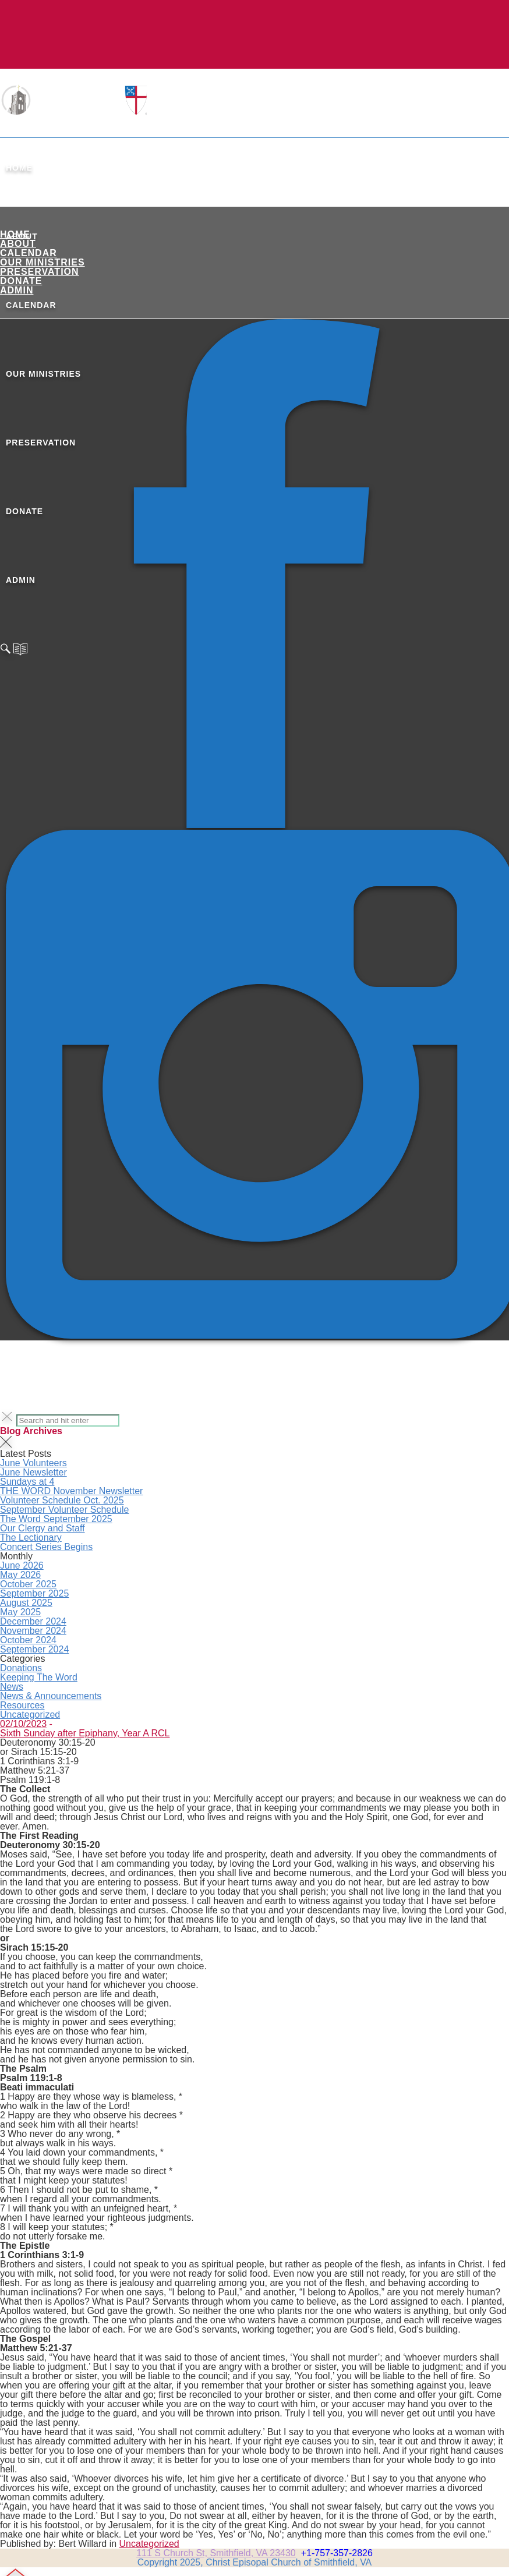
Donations (21, 1668)
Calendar (28, 253)
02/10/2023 (23, 1724)
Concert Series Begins (46, 1547)
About (18, 244)
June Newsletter (33, 1472)
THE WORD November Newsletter (71, 1491)
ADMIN (16, 290)
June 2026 (22, 1565)
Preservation (39, 272)
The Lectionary (31, 1537)
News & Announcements (50, 1696)
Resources (22, 1705)
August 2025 (26, 1603)
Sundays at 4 (27, 1482)
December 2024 (33, 1621)
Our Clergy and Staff (42, 1528)
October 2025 (28, 1584)
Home (19, 167)
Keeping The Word (38, 1677)
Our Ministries (42, 262)
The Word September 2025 (56, 1519)
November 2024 (33, 1631)
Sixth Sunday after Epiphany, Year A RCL (84, 1733)
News (11, 1687)
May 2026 (20, 1575)
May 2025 (20, 1612)
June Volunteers (33, 1463)
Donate (21, 281)
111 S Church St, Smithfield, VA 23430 (216, 2553)
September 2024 (34, 1649)
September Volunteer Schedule (64, 1510)
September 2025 (34, 1593)
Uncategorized (30, 1714)
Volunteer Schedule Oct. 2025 (62, 1500)
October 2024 (28, 1640)
